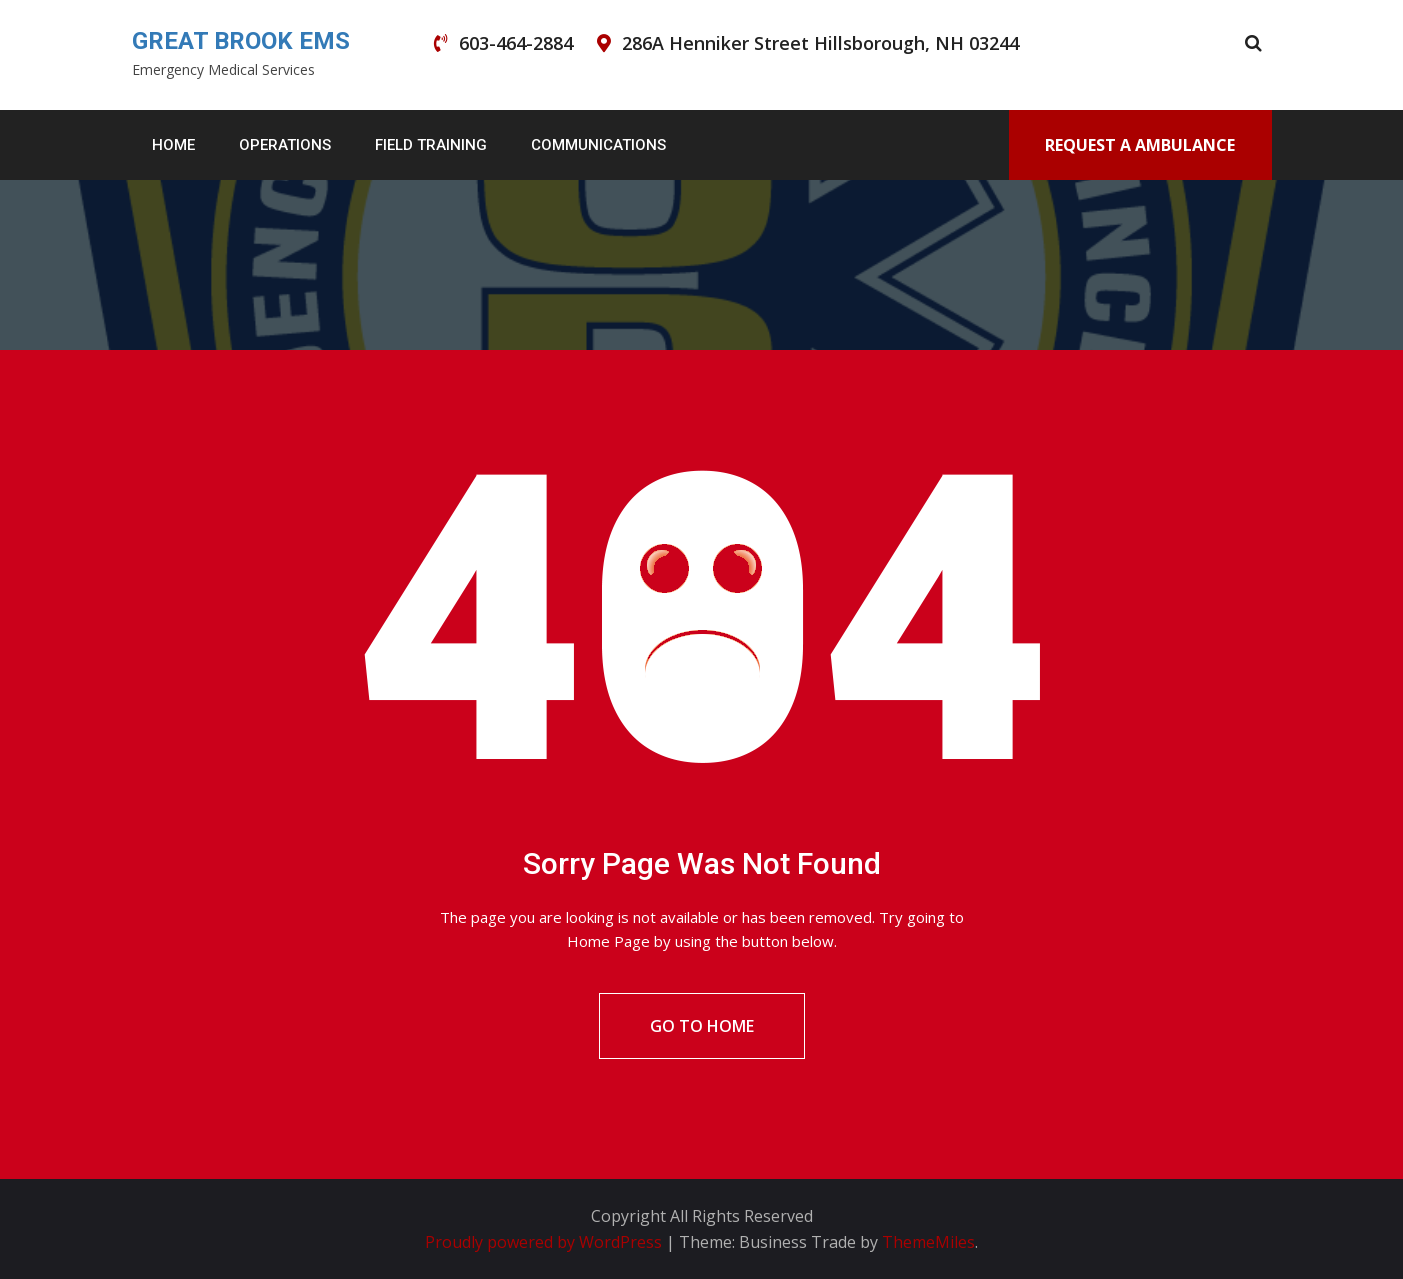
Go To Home (702, 1026)
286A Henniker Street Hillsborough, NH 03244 (820, 43)
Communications (598, 145)
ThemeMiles (928, 1242)
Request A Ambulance (1140, 145)
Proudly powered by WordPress (545, 1242)
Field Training (431, 145)
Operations (285, 145)
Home (173, 145)
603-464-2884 (516, 43)
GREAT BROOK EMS (241, 41)
